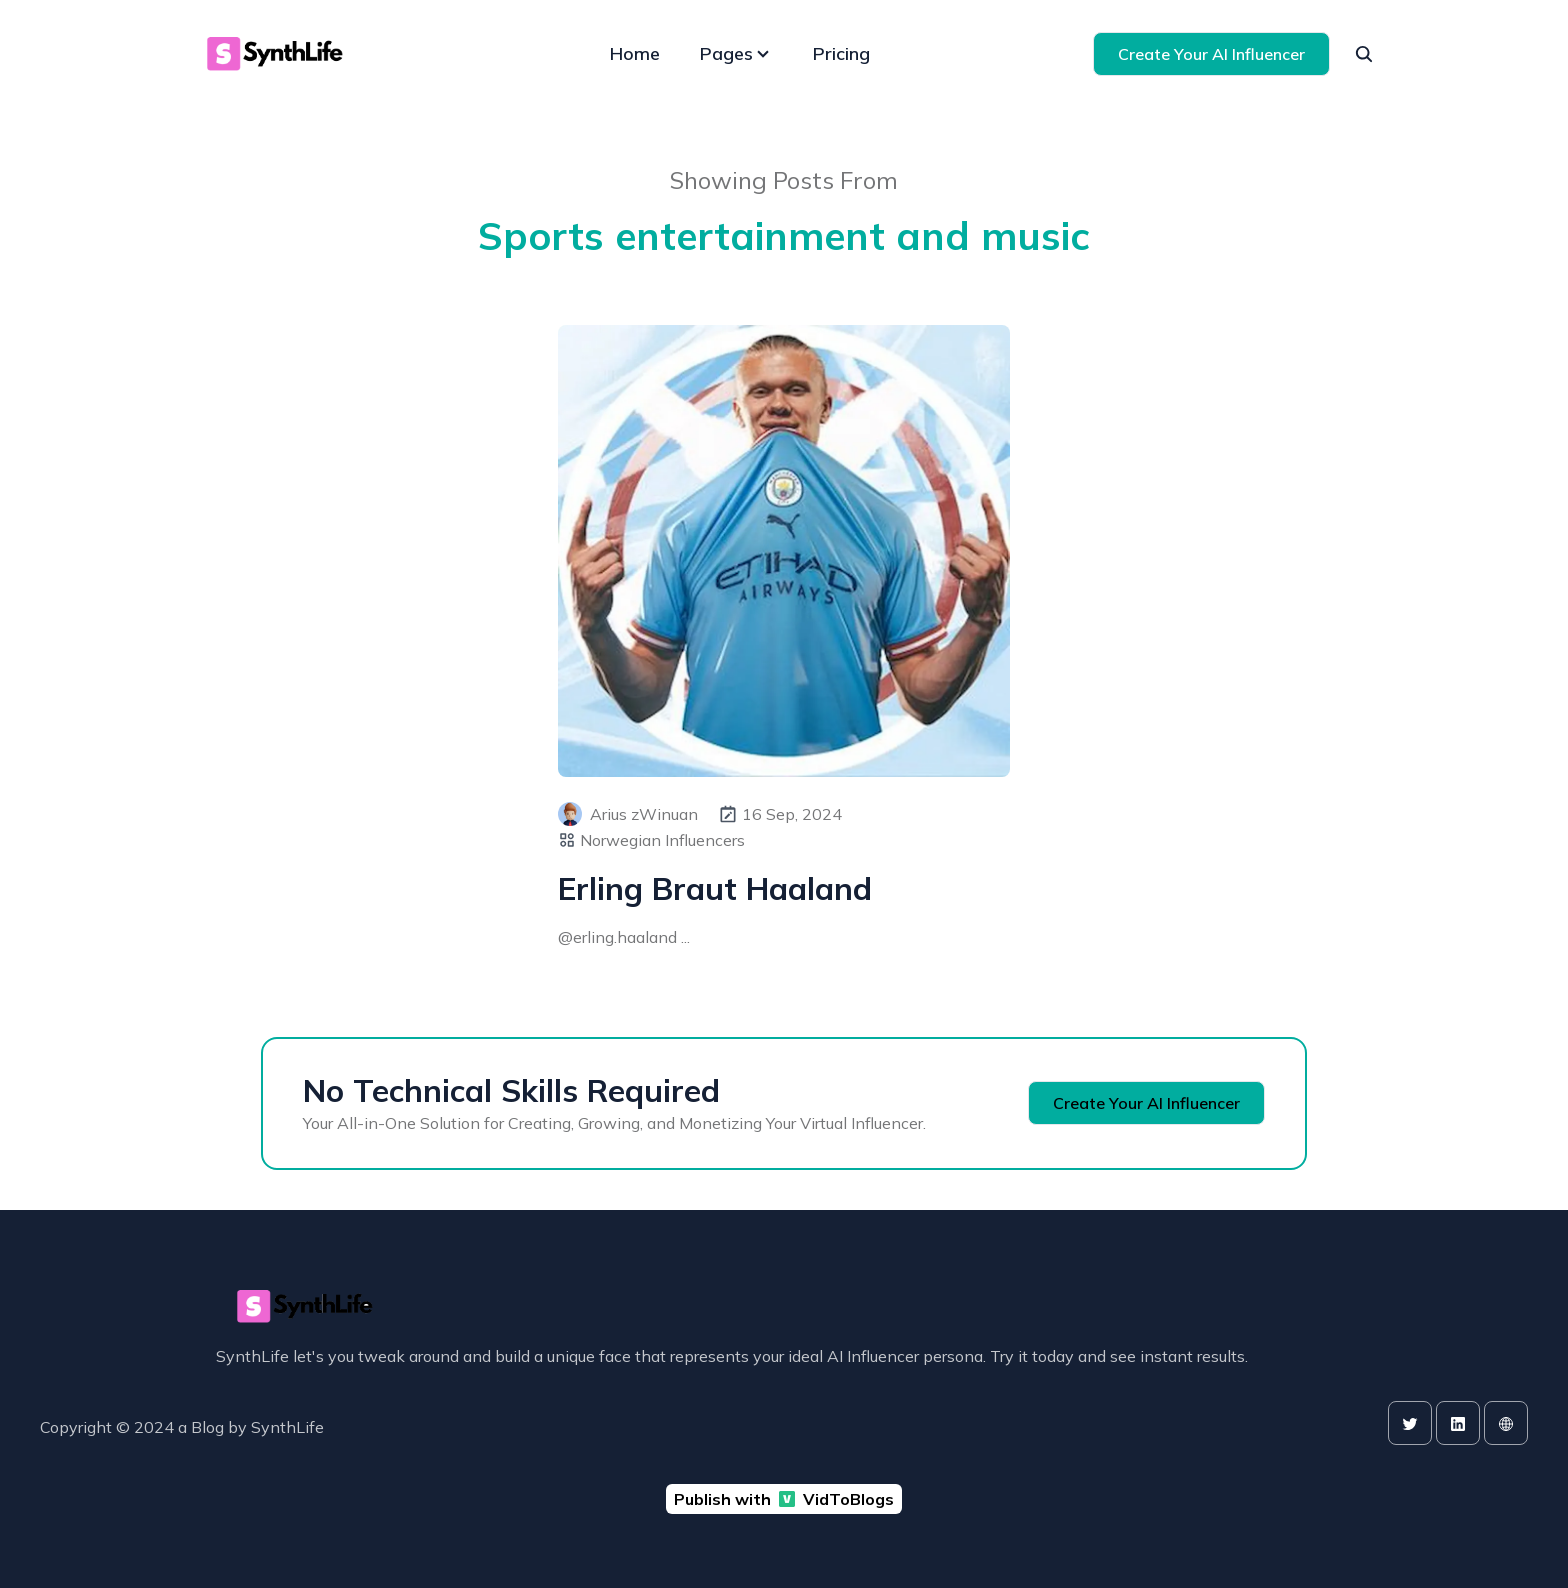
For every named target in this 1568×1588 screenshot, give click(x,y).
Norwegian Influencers (662, 840)
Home (635, 53)
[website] (1506, 1423)
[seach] (1364, 54)
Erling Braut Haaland (715, 888)
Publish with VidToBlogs (784, 1499)
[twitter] (1410, 1423)
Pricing (841, 53)
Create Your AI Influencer (1211, 54)
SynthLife (287, 1427)
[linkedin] (1458, 1423)
